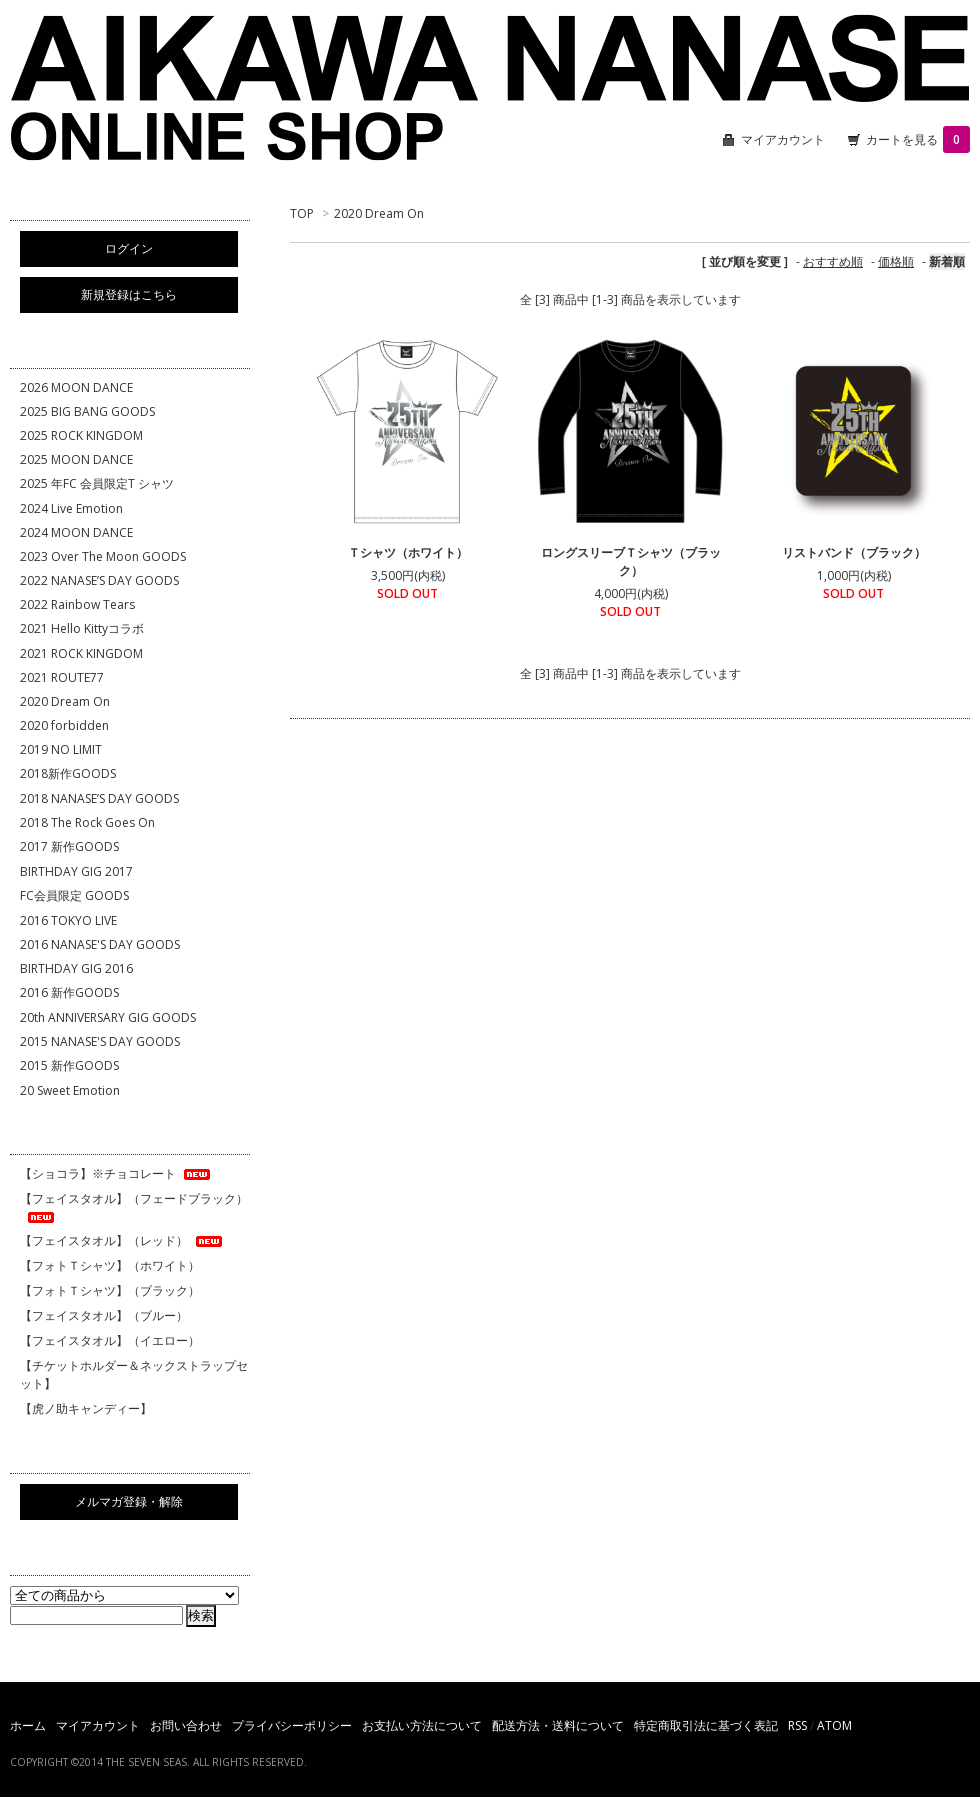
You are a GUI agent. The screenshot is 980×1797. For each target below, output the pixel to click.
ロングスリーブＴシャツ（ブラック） (631, 561)
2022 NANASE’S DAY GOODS (99, 580)
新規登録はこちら (129, 294)
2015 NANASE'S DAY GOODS (100, 1041)
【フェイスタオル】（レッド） (122, 1240)
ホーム (28, 1725)
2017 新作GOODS (69, 846)
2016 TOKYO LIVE (68, 920)
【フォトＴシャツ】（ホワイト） (110, 1265)
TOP (302, 213)
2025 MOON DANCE (76, 459)
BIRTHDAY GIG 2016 (76, 968)
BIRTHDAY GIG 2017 (76, 871)
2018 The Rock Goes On (87, 822)
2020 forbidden (64, 725)
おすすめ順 (833, 261)
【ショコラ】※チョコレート (116, 1173)
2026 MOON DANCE (76, 387)
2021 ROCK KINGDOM (81, 653)
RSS (797, 1725)
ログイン (129, 248)
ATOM (834, 1725)
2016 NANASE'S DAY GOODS (100, 944)
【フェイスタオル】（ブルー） (104, 1315)
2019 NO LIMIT (61, 749)
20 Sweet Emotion (70, 1090)
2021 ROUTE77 (62, 677)
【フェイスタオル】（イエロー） (110, 1340)
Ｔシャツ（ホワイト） (408, 552)
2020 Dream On (379, 213)
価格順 (896, 261)
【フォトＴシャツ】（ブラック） (110, 1290)
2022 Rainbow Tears (77, 604)
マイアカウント (783, 139)
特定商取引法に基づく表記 (706, 1725)
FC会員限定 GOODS (74, 895)
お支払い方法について (422, 1725)
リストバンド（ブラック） (854, 552)
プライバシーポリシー (292, 1725)
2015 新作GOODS (69, 1065)
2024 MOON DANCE (76, 532)
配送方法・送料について (558, 1725)
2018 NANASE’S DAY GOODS (99, 798)
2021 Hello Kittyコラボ (82, 628)
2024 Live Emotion (71, 508)
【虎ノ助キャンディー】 (86, 1408)
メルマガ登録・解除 (129, 1501)
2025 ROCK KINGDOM (81, 435)
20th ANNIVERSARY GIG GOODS (108, 1017)
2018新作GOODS (68, 773)
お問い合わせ (186, 1725)
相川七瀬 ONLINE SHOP (490, 90)
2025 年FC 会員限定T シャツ (97, 483)
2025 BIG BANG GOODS (87, 411)
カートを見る (918, 139)
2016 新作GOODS (69, 992)
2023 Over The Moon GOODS (103, 556)
